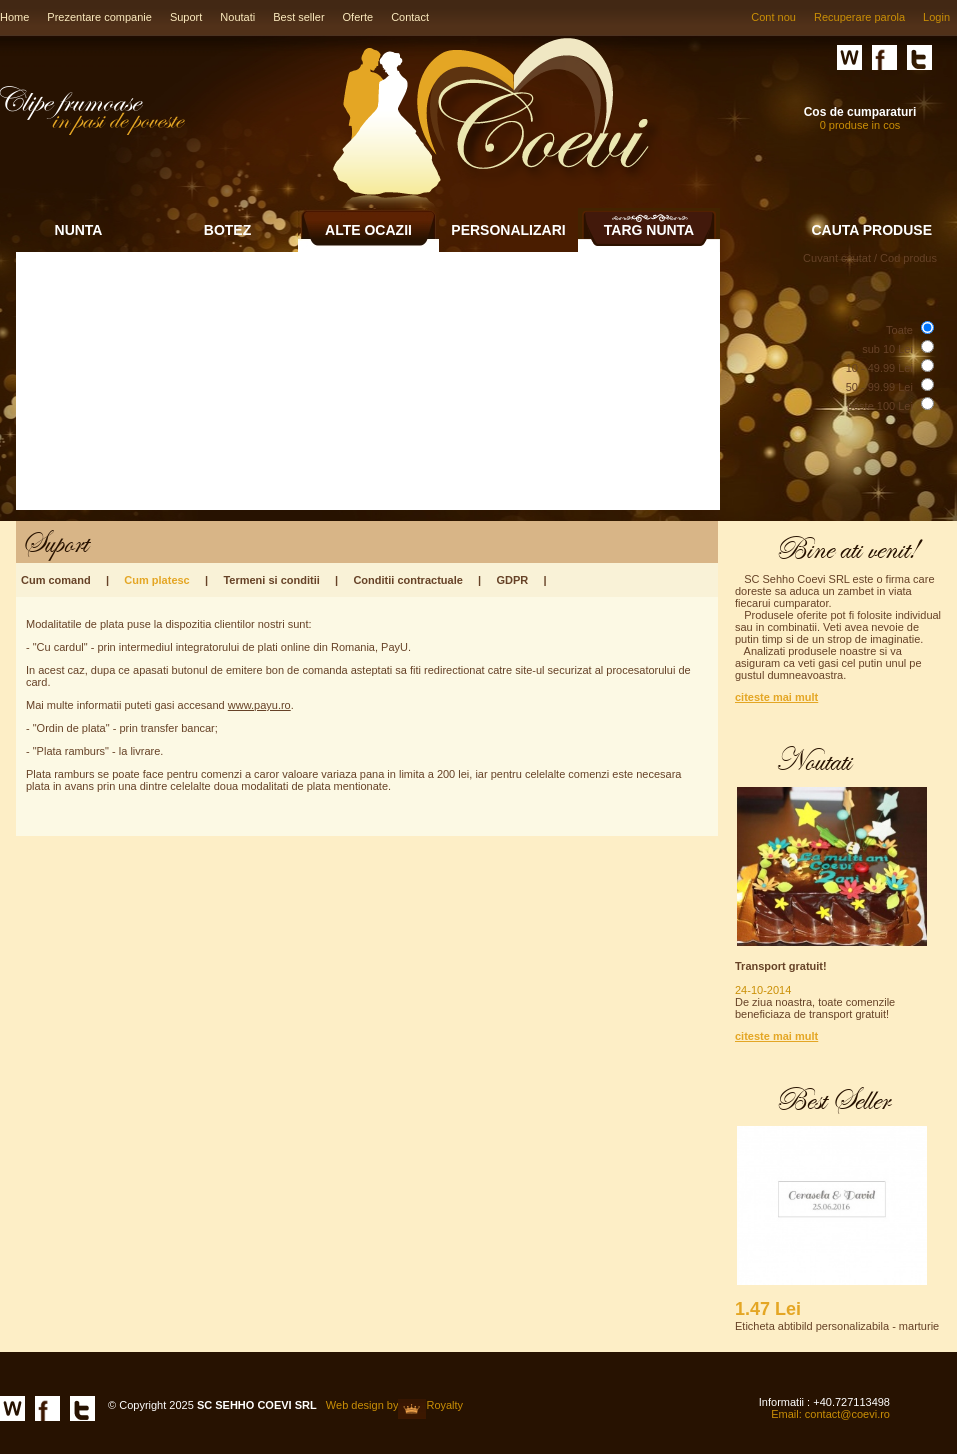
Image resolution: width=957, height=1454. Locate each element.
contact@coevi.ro (847, 1414)
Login (936, 17)
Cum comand (56, 580)
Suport (186, 17)
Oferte (358, 17)
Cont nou (773, 17)
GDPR (512, 580)
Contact (410, 17)
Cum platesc (156, 580)
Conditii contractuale (407, 580)
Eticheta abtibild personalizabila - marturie (837, 1326)
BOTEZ (227, 230)
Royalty (444, 1405)
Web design (355, 1405)
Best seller (298, 17)
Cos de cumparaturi (860, 112)
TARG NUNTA (649, 230)
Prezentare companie (99, 17)
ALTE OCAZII (368, 230)
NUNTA (79, 230)
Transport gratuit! (781, 966)
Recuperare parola (859, 17)
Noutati (237, 17)
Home (14, 17)
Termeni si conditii (271, 580)
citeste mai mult (776, 697)
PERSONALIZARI (508, 230)
